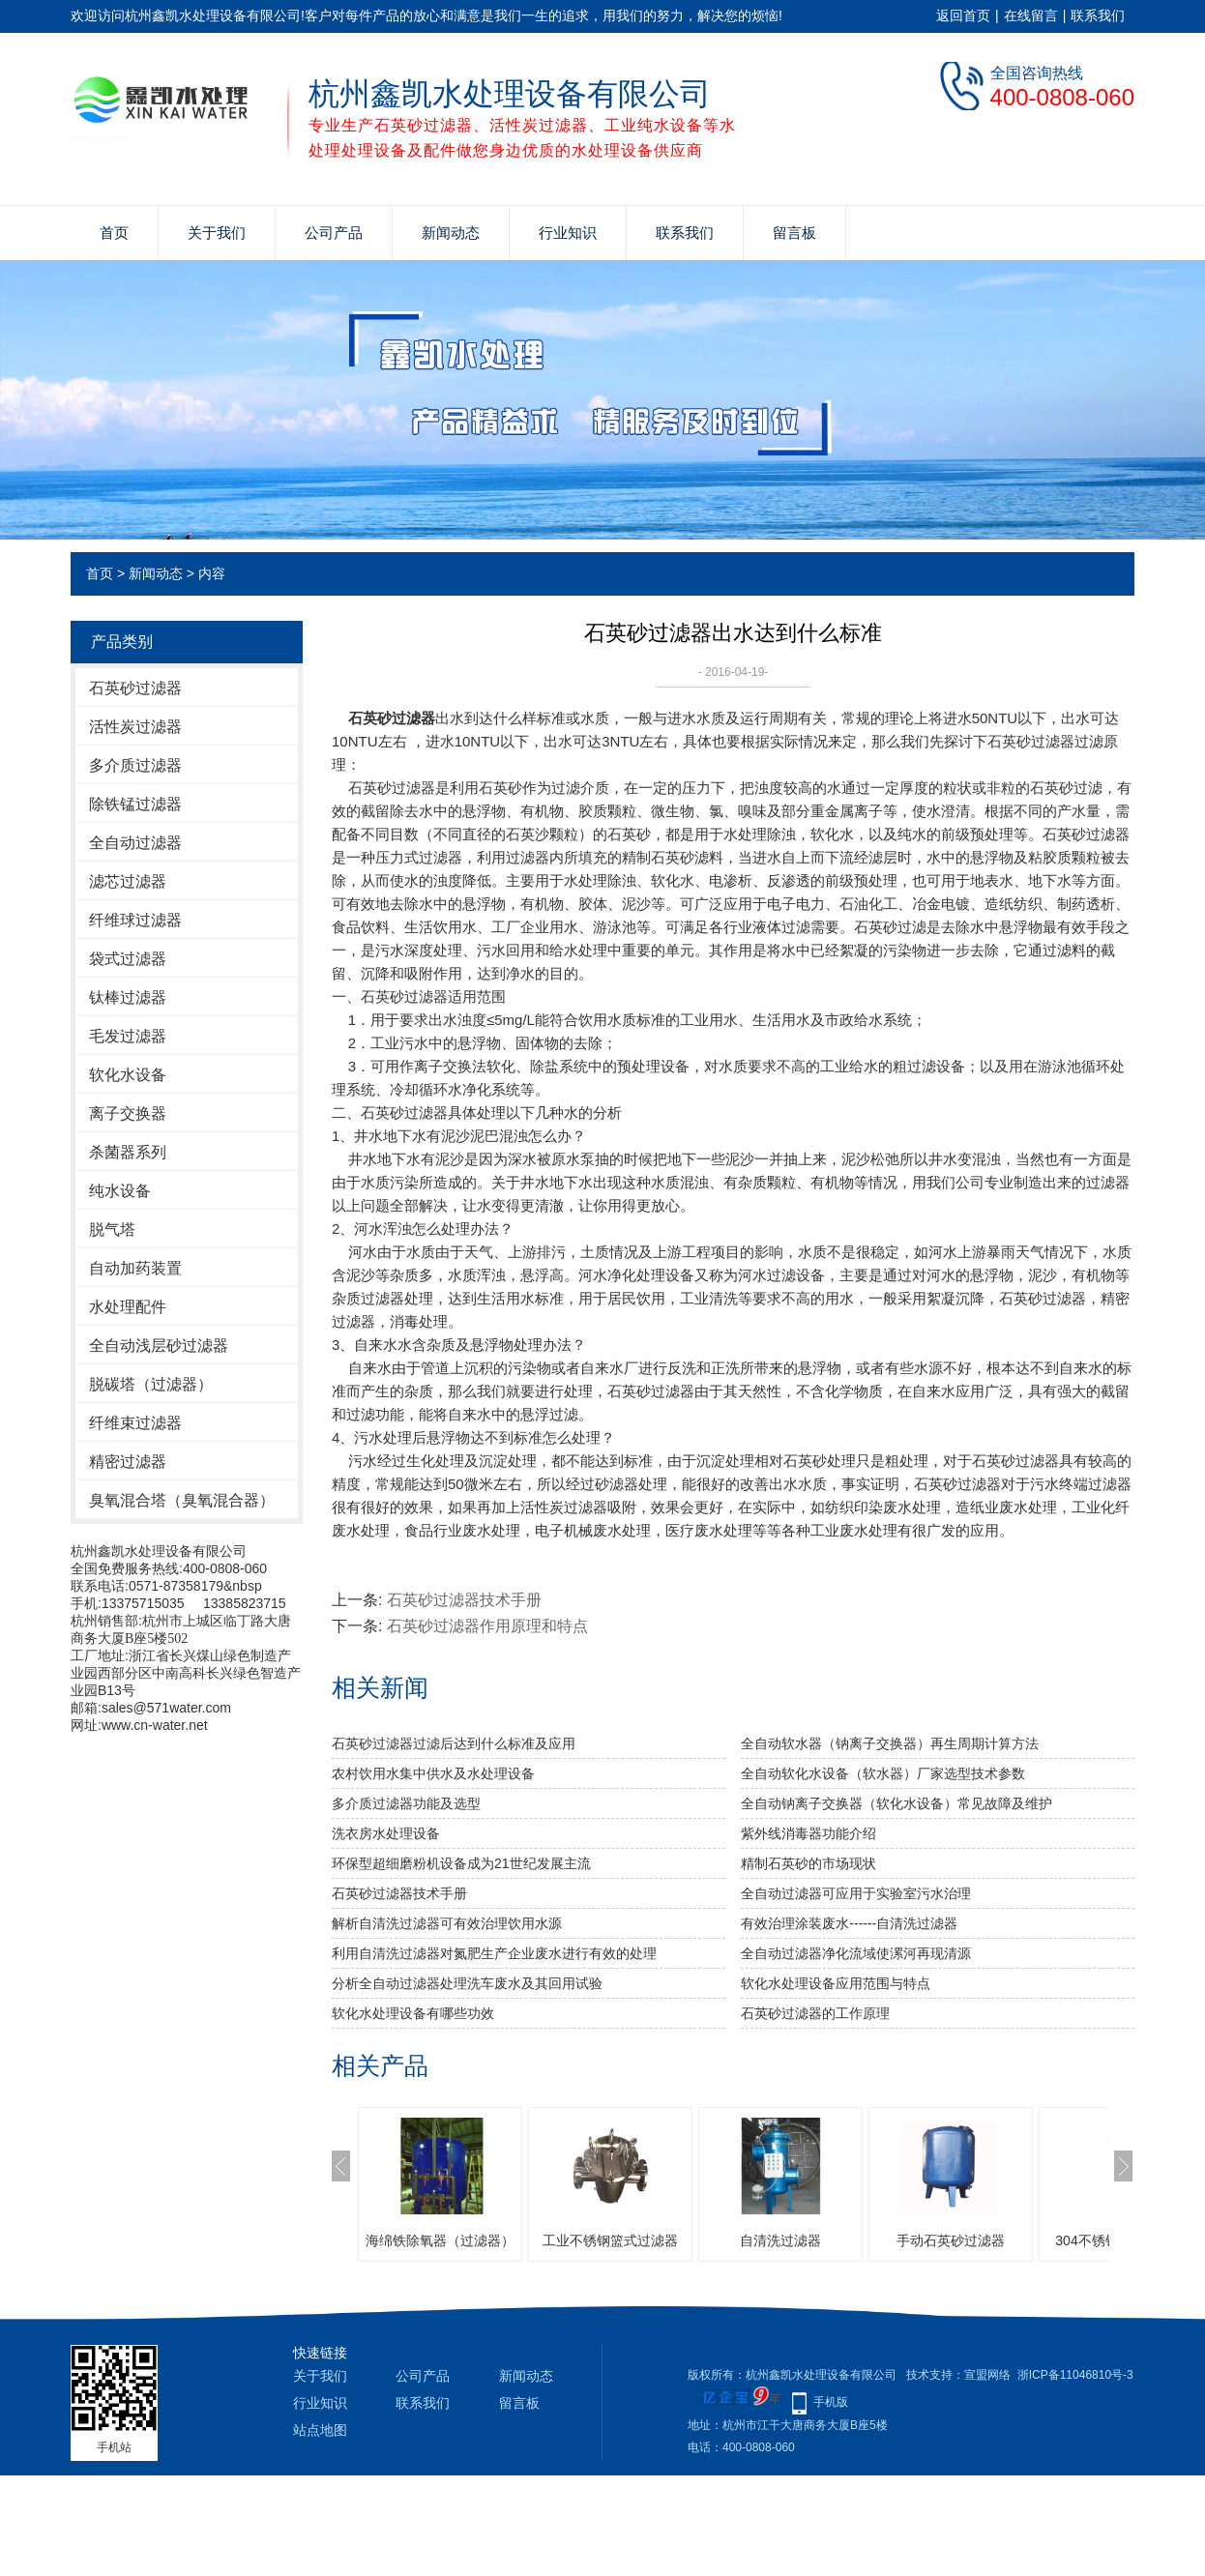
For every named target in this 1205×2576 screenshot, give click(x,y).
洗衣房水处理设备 (386, 1833)
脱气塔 (112, 1229)
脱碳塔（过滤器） (151, 1384)
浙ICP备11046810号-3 (1075, 2375)
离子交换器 (127, 1113)
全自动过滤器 (135, 842)
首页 (114, 232)
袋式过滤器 (127, 959)
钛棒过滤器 (127, 997)
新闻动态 (451, 232)
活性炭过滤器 (135, 726)
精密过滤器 (127, 1461)
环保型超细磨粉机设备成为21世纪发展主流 (461, 1863)
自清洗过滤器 (780, 2240)
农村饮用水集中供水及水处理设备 (433, 1773)
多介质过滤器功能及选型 (406, 1803)
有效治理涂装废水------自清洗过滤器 (849, 1923)
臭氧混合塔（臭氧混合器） (182, 1500)
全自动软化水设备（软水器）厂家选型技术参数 (883, 1773)
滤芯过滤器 (127, 881)
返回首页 (963, 15)
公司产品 (334, 232)
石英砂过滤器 (135, 688)
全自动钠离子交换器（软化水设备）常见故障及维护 (896, 1803)
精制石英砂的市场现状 (808, 1863)
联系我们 (1098, 15)
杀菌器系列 (127, 1152)
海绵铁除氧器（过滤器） (440, 2240)
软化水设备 (127, 1075)
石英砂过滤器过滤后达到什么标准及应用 (453, 1743)
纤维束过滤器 (135, 1423)
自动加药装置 (135, 1268)
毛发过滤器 (127, 1036)
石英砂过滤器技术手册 (464, 1600)
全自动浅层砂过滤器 (158, 1345)
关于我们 (217, 232)
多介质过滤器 (135, 765)
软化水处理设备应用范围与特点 (835, 1983)
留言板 (794, 232)
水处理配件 (127, 1307)
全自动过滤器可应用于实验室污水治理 (856, 1893)
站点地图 (320, 2430)
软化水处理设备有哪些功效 (413, 2013)
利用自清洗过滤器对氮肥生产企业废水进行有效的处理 (494, 1953)
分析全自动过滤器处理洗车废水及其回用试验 (467, 1983)
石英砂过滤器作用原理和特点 (487, 1626)
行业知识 (568, 232)
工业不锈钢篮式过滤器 (610, 2240)
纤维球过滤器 (135, 920)
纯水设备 (120, 1191)
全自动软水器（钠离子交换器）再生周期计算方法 (890, 1743)
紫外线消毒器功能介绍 (808, 1833)
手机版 (830, 2402)
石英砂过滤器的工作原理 (815, 2013)
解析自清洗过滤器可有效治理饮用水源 (447, 1923)
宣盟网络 (987, 2375)
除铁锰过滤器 (135, 804)
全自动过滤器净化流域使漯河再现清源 (856, 1953)
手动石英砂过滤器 (950, 2240)
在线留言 (1031, 15)
